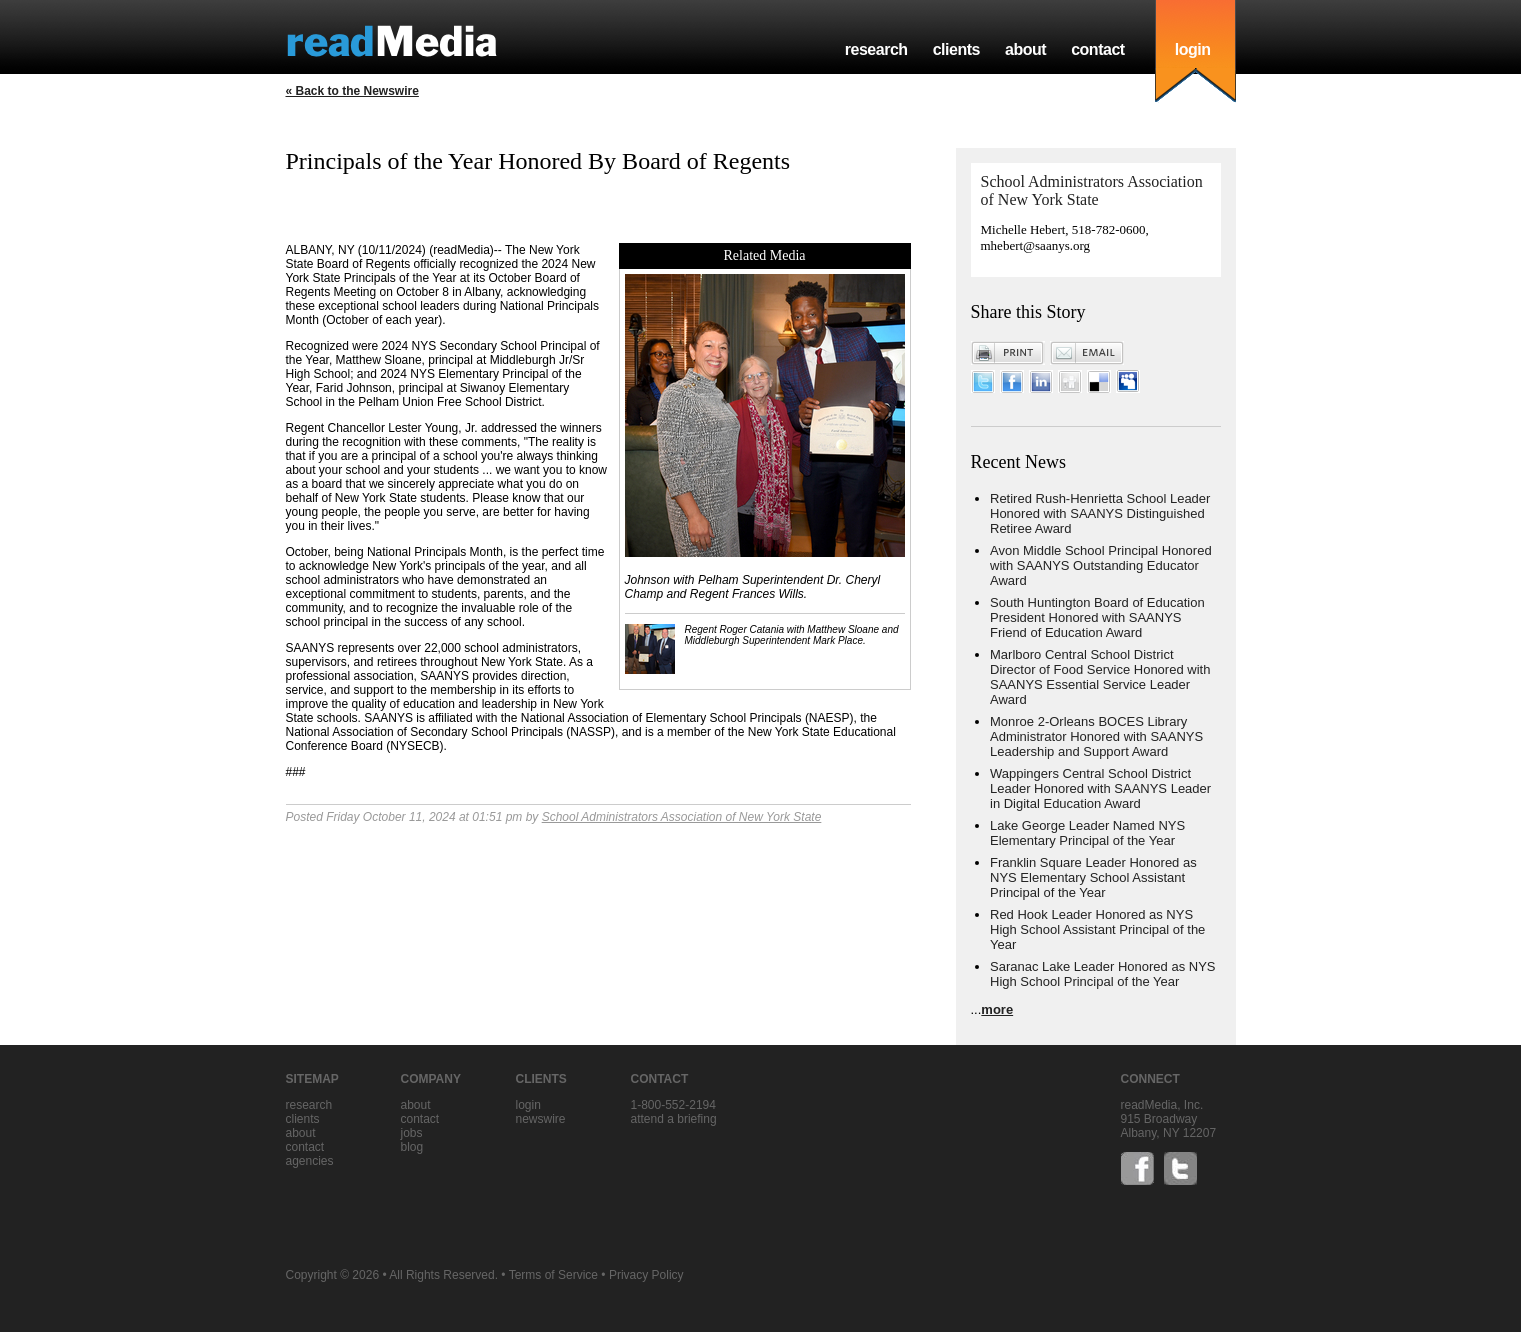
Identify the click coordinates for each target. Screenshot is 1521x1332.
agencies (310, 1161)
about (1025, 49)
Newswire (541, 1119)
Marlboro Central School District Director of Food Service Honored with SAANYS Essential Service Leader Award (1100, 677)
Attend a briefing (674, 1119)
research (876, 49)
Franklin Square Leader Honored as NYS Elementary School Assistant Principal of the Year (1093, 877)
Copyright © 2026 (333, 1275)
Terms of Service (553, 1275)
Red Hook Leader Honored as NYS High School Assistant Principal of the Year (1097, 929)
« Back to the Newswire (352, 91)
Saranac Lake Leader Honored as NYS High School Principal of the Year (1102, 974)
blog (412, 1147)
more (997, 1009)
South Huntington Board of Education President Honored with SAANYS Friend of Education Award (1097, 617)
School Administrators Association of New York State (682, 817)
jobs (412, 1133)
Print (1008, 353)
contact (1098, 49)
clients (956, 49)
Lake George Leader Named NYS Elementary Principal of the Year (1087, 833)
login (1193, 49)
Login (528, 1105)
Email (1087, 353)
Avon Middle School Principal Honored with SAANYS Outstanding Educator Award (1101, 565)
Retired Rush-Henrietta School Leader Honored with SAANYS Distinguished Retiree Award (1100, 513)
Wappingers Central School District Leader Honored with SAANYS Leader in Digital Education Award (1100, 788)
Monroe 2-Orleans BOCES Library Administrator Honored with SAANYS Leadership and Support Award (1096, 736)
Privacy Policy (646, 1275)
